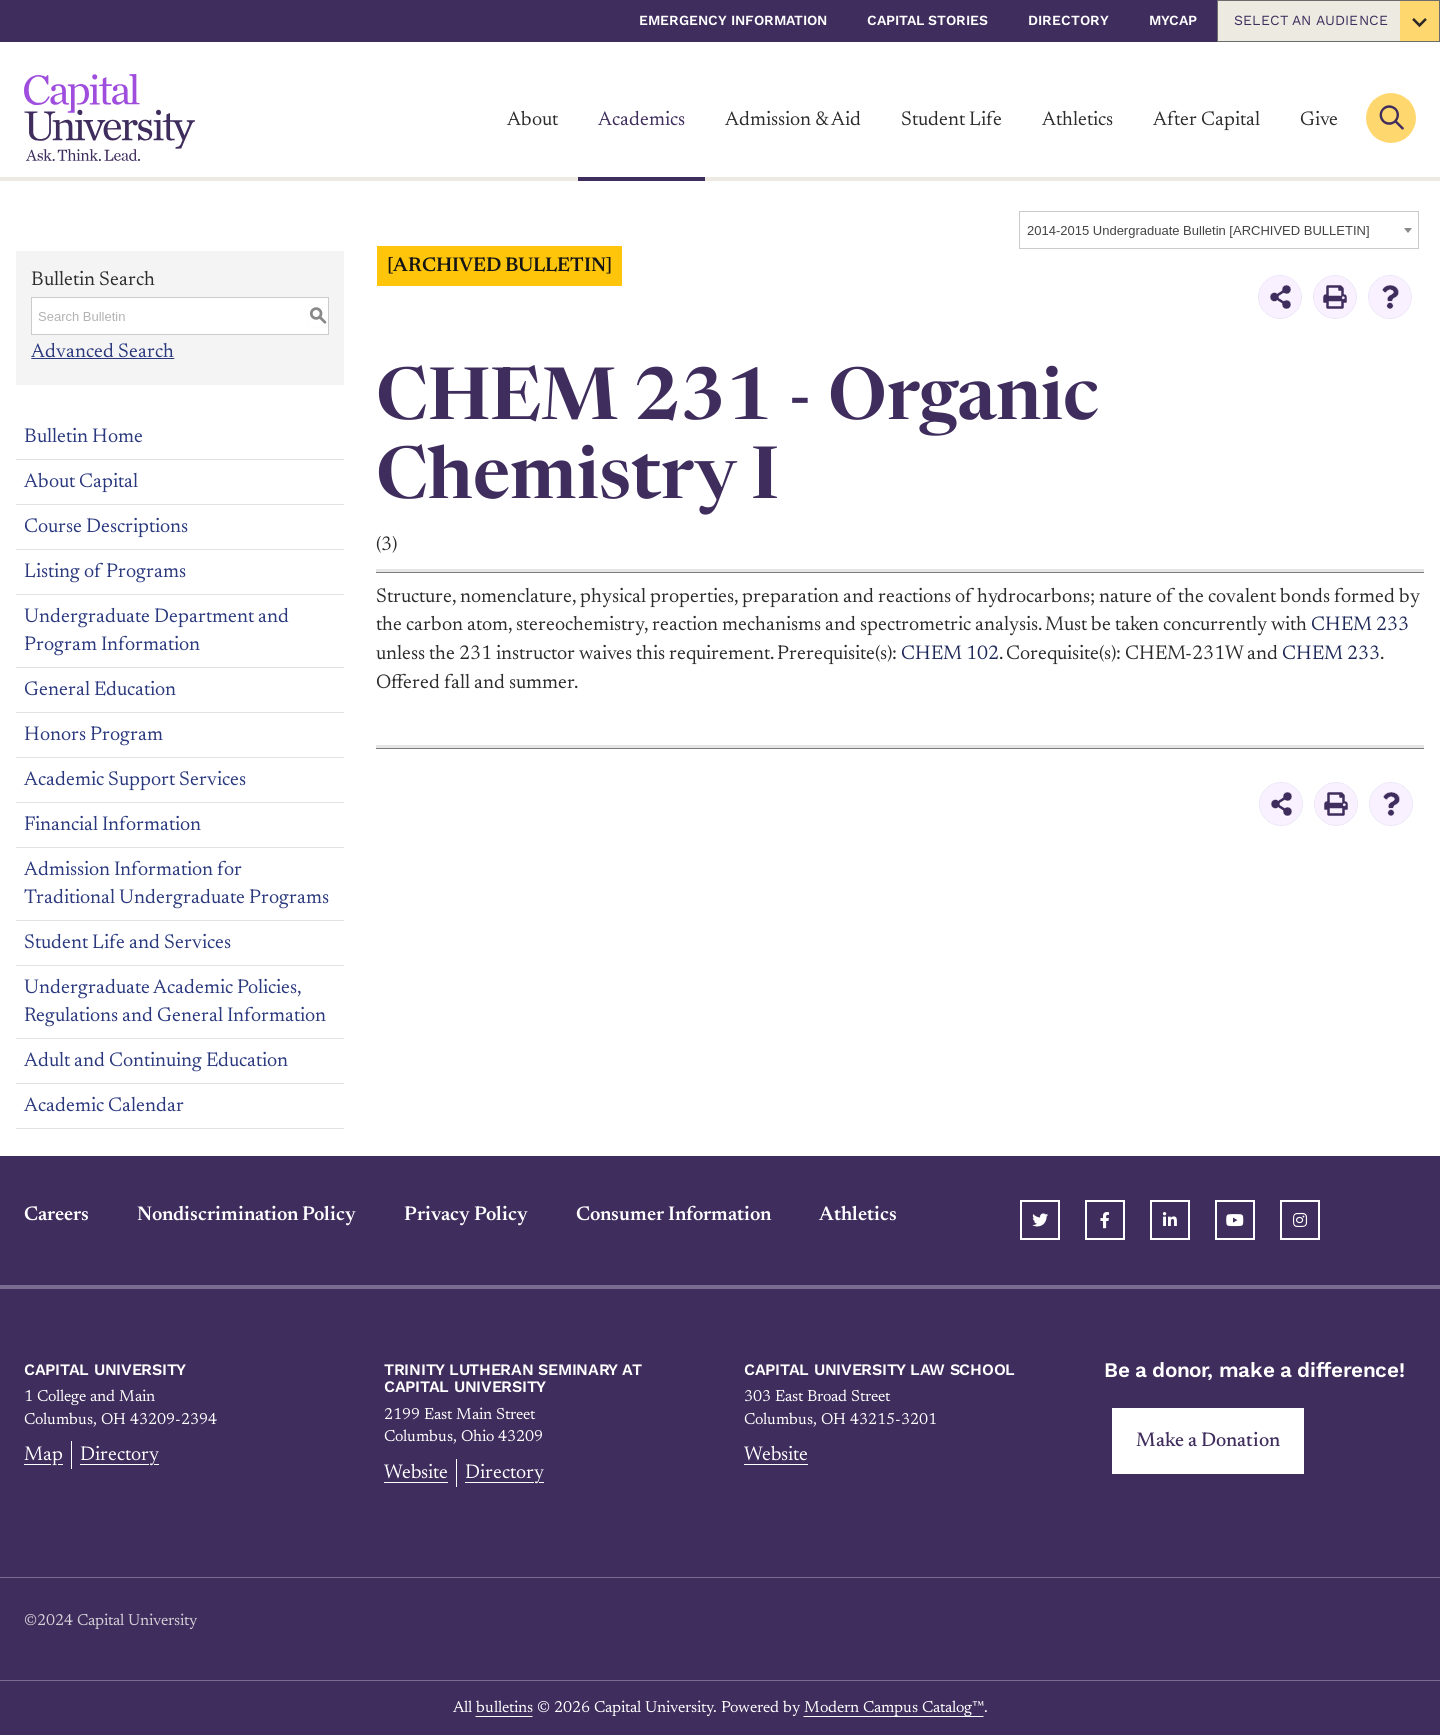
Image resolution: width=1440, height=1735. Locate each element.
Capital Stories (927, 20)
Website (416, 1472)
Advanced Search (102, 352)
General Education (100, 689)
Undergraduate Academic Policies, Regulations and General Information (175, 1001)
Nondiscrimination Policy (246, 1214)
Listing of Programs (105, 571)
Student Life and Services (127, 942)
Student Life (951, 120)
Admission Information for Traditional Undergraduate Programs (176, 883)
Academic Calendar (104, 1105)
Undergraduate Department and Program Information (156, 630)
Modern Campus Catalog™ (894, 1707)
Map (43, 1454)
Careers (56, 1214)
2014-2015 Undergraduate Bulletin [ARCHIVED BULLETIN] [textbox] (1198, 230)
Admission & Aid (793, 120)
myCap (1173, 20)
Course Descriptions (106, 526)
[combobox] (1219, 230)
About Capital (81, 481)
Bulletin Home (83, 436)
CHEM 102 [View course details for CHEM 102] (950, 653)
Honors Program (93, 734)
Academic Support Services (135, 779)
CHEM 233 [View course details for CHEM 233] (1360, 625)
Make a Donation (1208, 1440)
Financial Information (112, 824)
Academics (641, 120)
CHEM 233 (1331, 653)
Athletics (1077, 120)
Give (1319, 120)
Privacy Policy (466, 1214)
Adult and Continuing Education (156, 1060)
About (532, 120)
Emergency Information (733, 20)
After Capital (1206, 120)
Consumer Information (673, 1214)
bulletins (504, 1707)
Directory (1068, 20)
